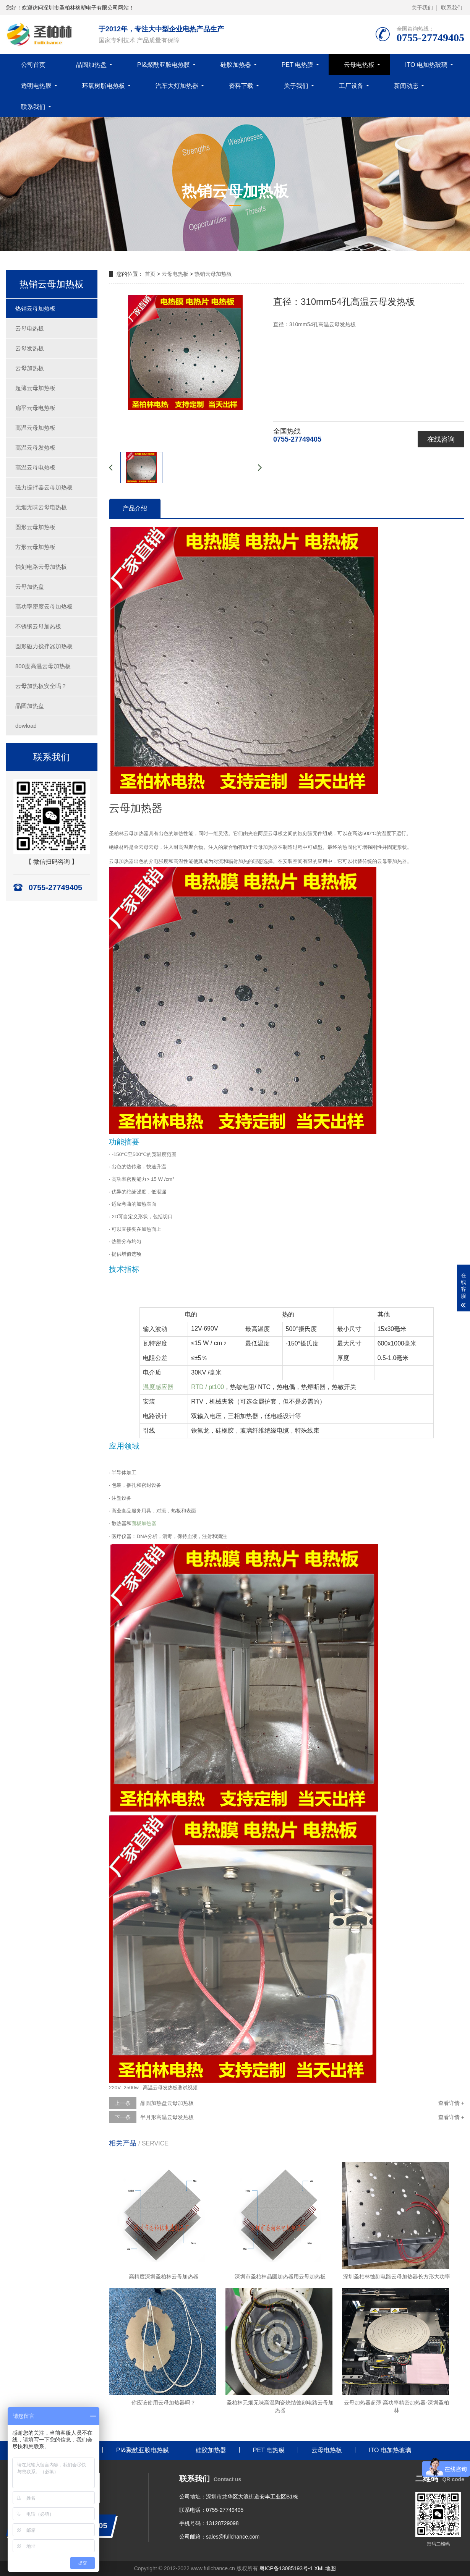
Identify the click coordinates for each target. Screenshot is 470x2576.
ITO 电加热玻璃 (426, 65)
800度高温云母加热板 (43, 666)
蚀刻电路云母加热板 (41, 566)
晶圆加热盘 (91, 65)
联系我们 (451, 8)
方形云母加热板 (35, 547)
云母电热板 (359, 65)
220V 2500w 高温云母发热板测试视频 (153, 2087)
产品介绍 (135, 508)
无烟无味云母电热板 (41, 507)
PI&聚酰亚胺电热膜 (163, 65)
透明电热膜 (36, 86)
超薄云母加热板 (35, 388)
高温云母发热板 (35, 447)
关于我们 (422, 8)
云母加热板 (29, 368)
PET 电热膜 (297, 65)
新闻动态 (406, 86)
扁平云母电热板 (35, 408)
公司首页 (33, 65)
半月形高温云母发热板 (167, 2117)
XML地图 (325, 2568)
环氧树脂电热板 (103, 86)
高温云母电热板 (35, 467)
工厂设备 (351, 86)
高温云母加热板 (35, 427)
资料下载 (241, 86)
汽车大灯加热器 (177, 86)
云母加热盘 (29, 586)
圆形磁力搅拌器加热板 (44, 646)
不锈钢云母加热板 (38, 626)
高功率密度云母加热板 (44, 606)
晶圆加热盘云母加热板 (167, 2103)
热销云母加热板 (35, 308)
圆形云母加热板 (35, 527)
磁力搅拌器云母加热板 (44, 487)
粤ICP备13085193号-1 (286, 2568)
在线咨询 (441, 439)
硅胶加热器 (235, 65)
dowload (26, 725)
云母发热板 (29, 348)
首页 (150, 274)
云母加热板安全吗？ (41, 686)
